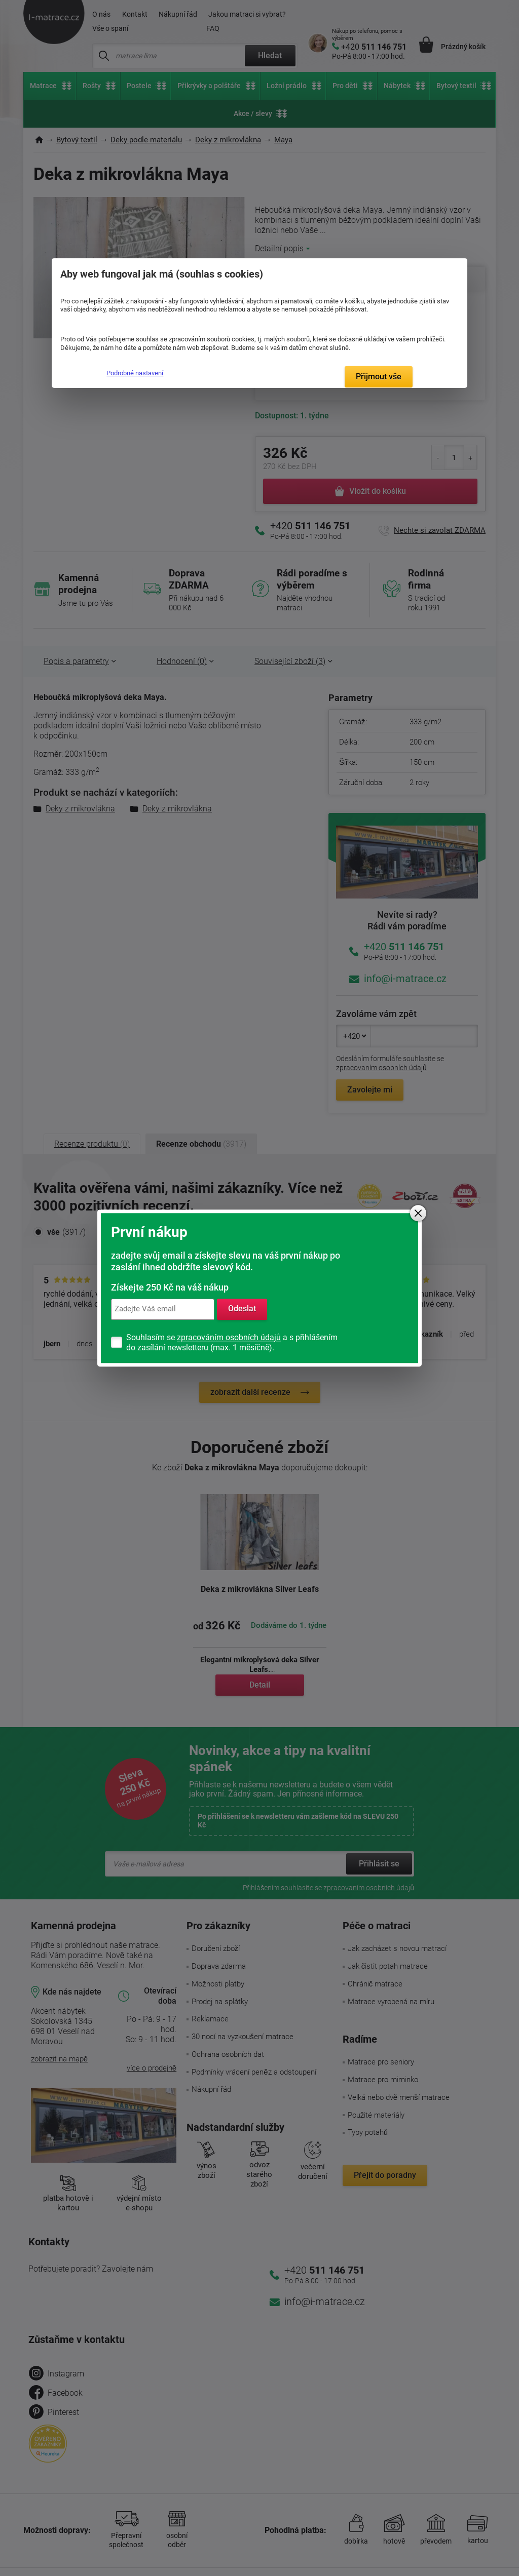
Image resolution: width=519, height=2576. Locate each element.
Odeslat (242, 1309)
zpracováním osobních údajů (229, 1337)
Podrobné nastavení (134, 373)
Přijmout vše (378, 376)
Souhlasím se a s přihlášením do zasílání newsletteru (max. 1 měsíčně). (232, 1342)
